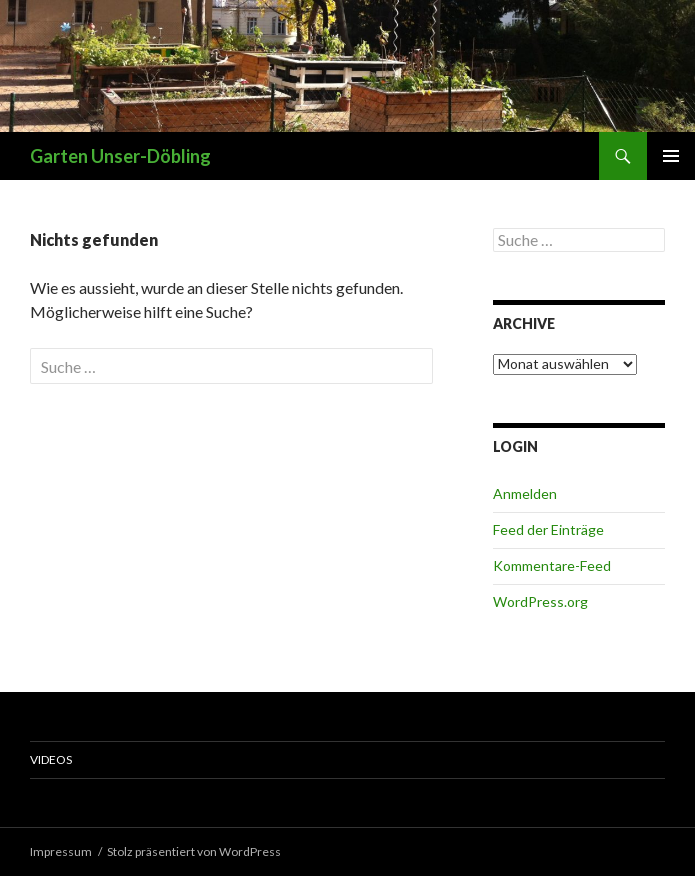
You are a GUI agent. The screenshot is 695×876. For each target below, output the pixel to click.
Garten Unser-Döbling (120, 156)
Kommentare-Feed (552, 565)
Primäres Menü (671, 156)
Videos (51, 759)
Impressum (61, 851)
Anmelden (525, 493)
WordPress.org (540, 601)
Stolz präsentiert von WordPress (194, 851)
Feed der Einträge (548, 529)
